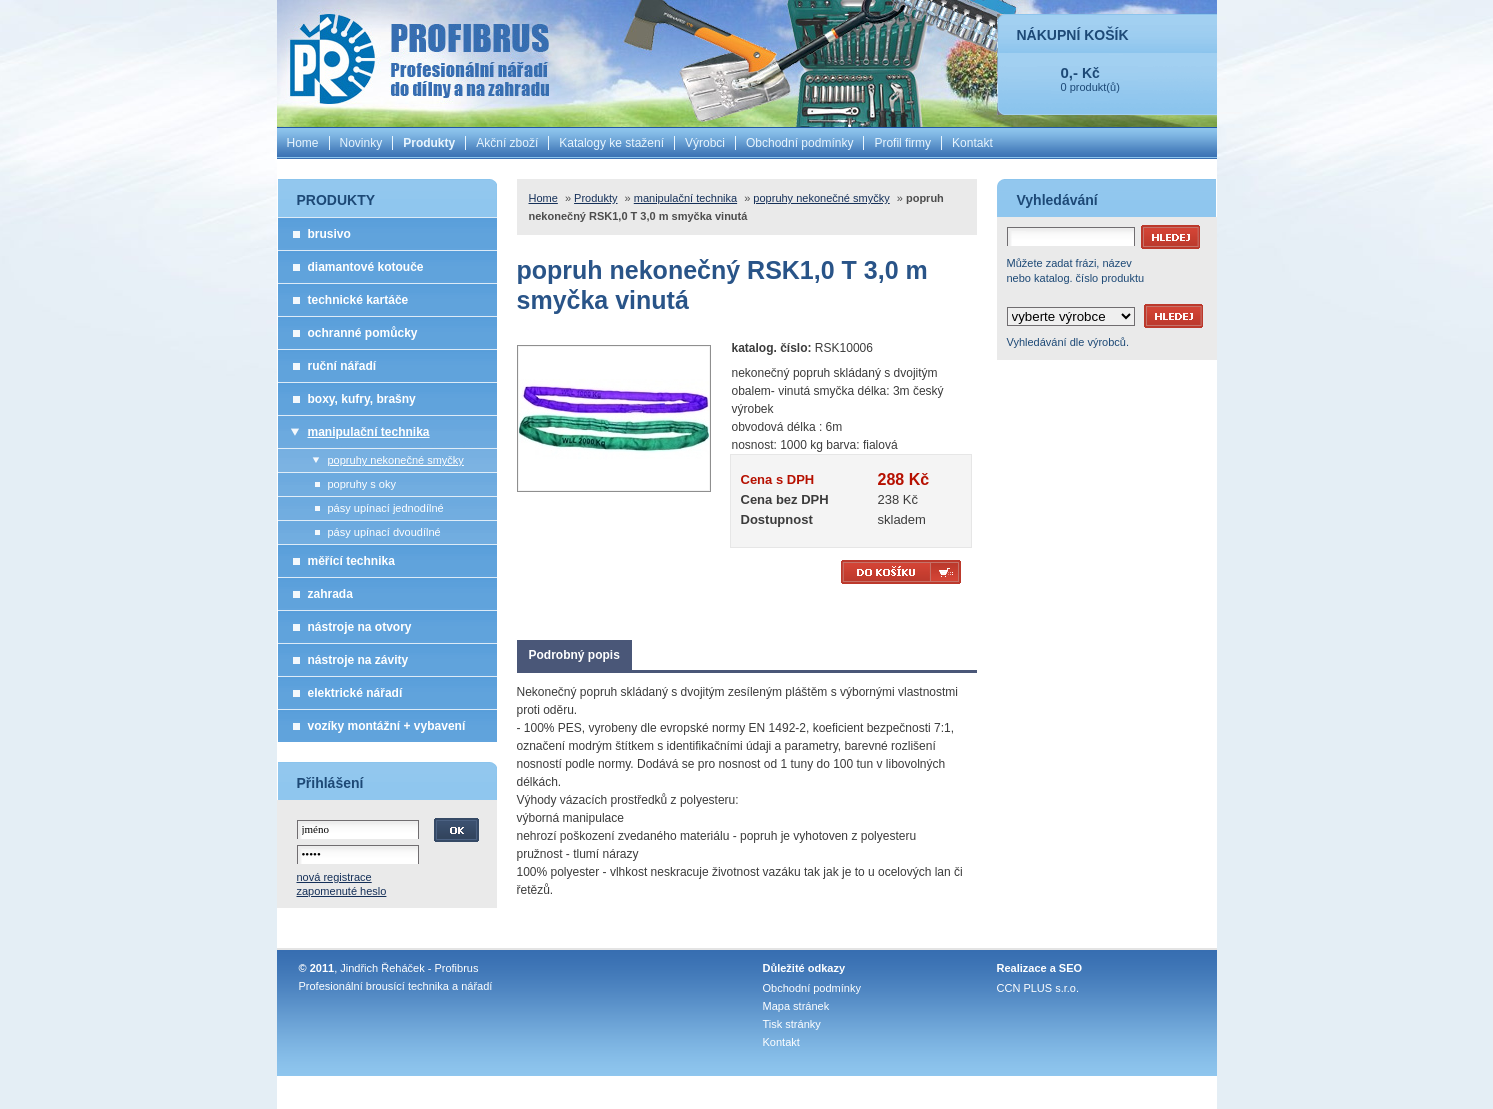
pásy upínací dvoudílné (384, 532)
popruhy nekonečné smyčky (396, 460)
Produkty (429, 143)
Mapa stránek (796, 1006)
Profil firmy (902, 143)
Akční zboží (507, 143)
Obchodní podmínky (799, 143)
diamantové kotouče (366, 267)
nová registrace (334, 877)
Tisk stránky (792, 1024)
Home (303, 143)
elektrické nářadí (355, 693)
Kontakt (972, 143)
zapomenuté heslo (342, 891)
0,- (1070, 72)
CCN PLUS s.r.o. (1038, 988)
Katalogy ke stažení (611, 143)
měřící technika (351, 561)
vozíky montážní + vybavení (387, 726)
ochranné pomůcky (363, 333)
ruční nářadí (342, 366)
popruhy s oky (362, 484)
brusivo (329, 234)
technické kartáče (358, 300)
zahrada (330, 594)
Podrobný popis (574, 655)
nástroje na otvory (360, 627)
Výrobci (705, 143)
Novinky (361, 143)
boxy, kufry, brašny (362, 399)
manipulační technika (369, 432)
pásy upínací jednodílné (386, 508)
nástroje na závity (358, 660)
